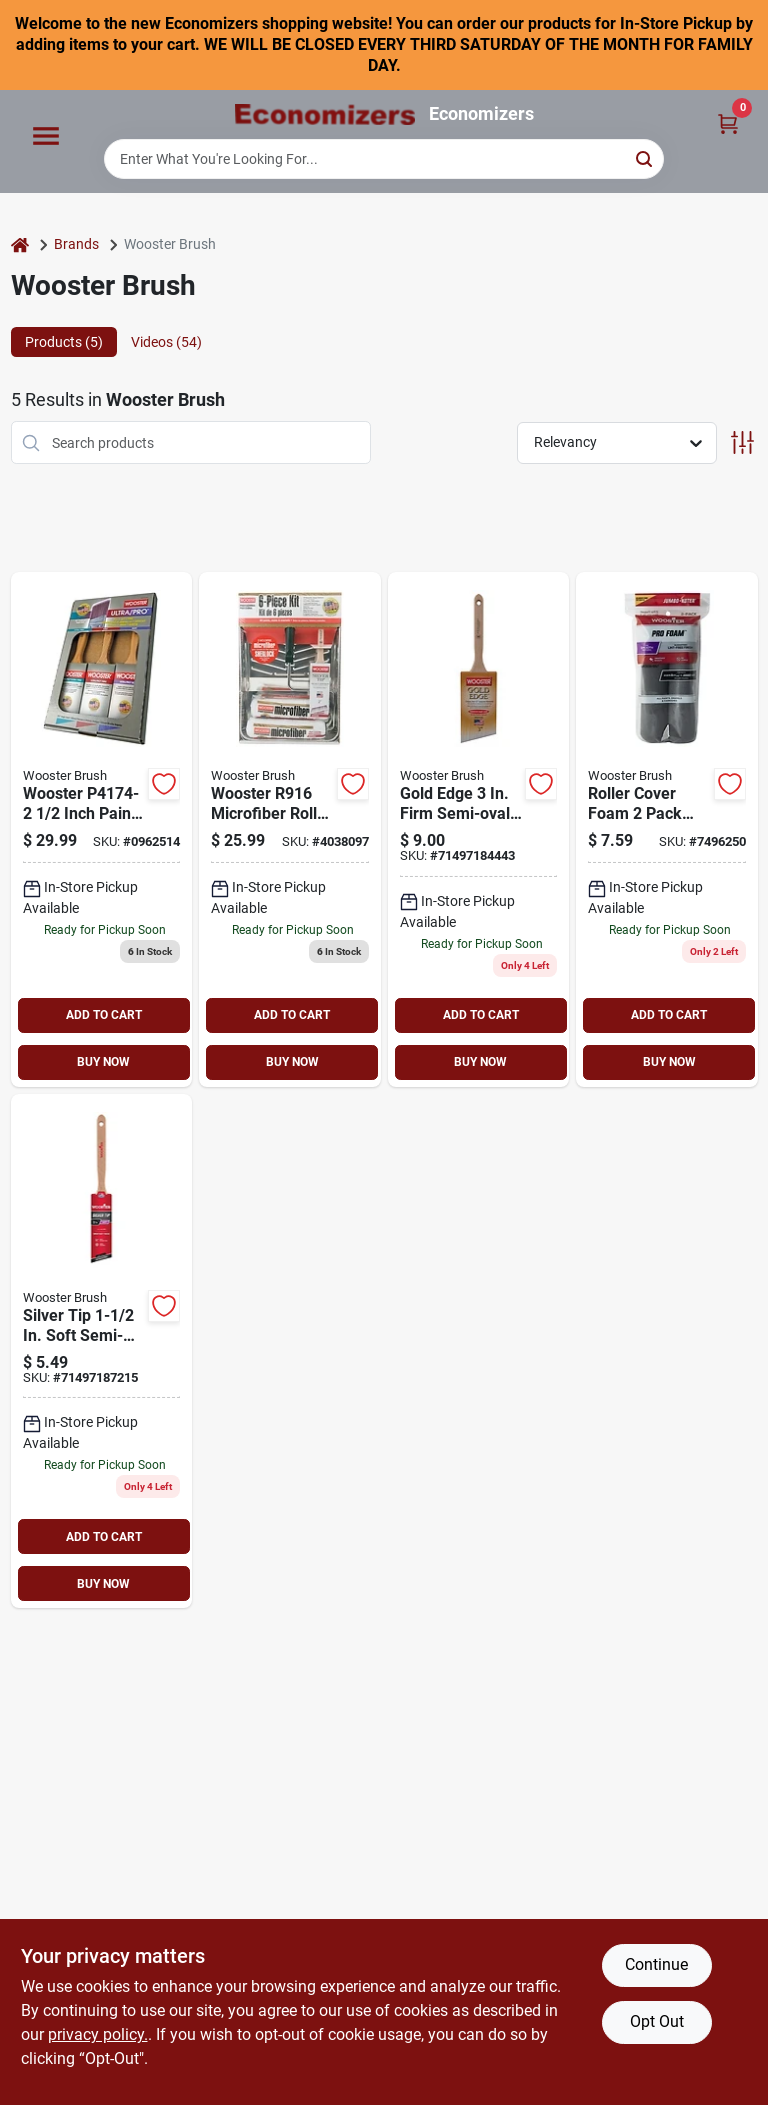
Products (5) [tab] (64, 342)
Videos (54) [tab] (166, 342)
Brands (76, 244)
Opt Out (657, 2021)
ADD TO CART (104, 1015)
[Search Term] (384, 159)
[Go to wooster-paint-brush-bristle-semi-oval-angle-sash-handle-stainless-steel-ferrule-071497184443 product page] (479, 829)
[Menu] (46, 137)
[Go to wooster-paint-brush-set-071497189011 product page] (102, 829)
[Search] (645, 157)
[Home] (20, 244)
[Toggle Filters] (742, 442)
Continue (656, 1964)
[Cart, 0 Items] (728, 122)
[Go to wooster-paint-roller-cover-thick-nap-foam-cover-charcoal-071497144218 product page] (667, 829)
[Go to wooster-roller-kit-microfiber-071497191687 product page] (290, 829)
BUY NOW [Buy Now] (103, 1062)
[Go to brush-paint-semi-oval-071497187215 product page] (102, 1351)
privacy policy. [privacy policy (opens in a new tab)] (98, 2034)
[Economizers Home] (325, 114)
